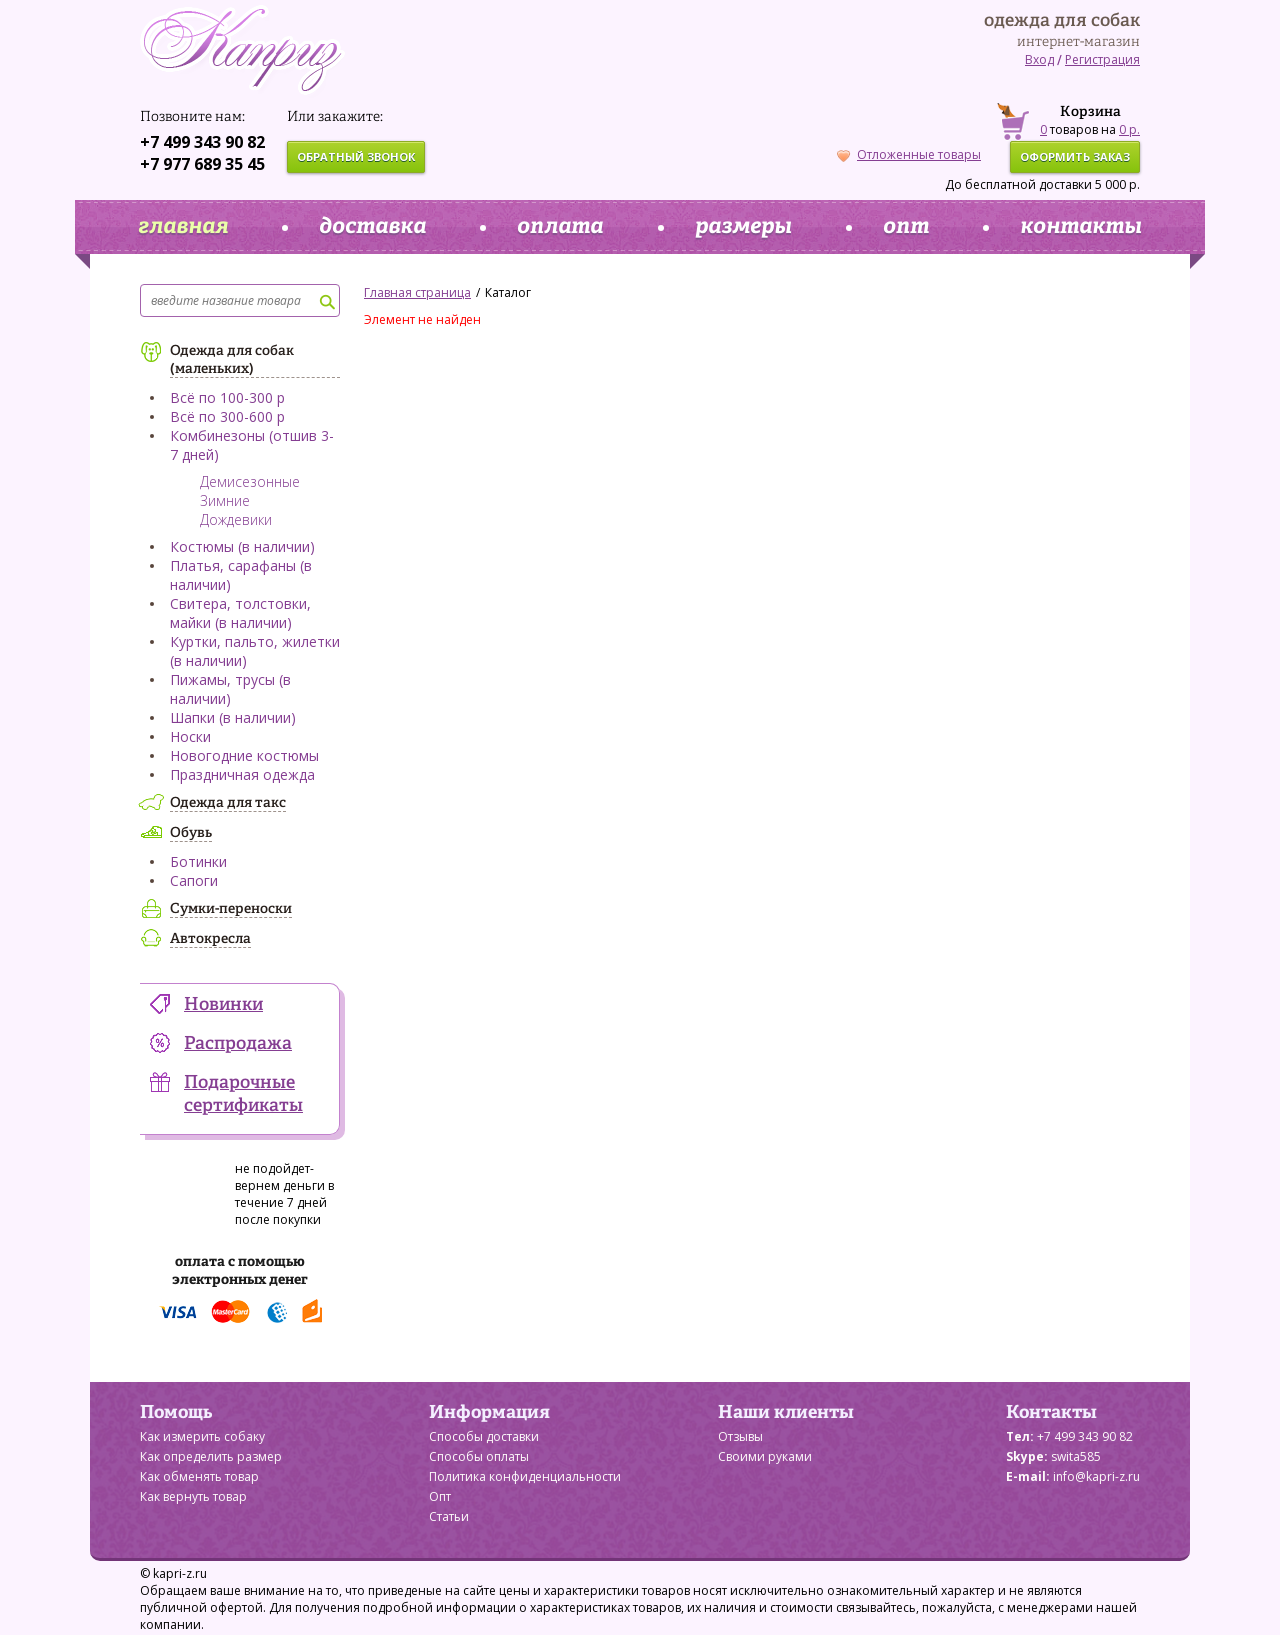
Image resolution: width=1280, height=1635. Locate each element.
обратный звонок (356, 156)
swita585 (1076, 1456)
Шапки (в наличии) (233, 717)
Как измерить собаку (202, 1436)
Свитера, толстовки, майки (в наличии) (240, 613)
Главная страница (417, 292)
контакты (1081, 227)
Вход (1039, 59)
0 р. (1129, 129)
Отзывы (740, 1436)
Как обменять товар (199, 1476)
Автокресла (210, 939)
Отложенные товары (909, 154)
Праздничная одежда (242, 774)
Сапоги (194, 880)
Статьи (449, 1516)
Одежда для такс (228, 803)
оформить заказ (1075, 156)
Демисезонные (250, 481)
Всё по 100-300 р (227, 397)
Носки (190, 736)
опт (906, 227)
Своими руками (765, 1456)
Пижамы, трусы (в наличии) (230, 689)
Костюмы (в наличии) (242, 546)
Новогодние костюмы (244, 755)
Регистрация (1102, 59)
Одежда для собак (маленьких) (232, 360)
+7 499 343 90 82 (202, 142)
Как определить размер (211, 1456)
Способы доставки (484, 1436)
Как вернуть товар (193, 1496)
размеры (743, 227)
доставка (372, 227)
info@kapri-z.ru (1096, 1476)
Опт (440, 1496)
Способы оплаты (479, 1456)
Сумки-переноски (231, 909)
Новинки (223, 1005)
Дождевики (236, 519)
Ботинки (198, 861)
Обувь (191, 833)
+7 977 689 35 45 (202, 164)
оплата (560, 227)
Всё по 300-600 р (227, 416)
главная (183, 227)
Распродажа (238, 1044)
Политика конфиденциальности (525, 1476)
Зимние (225, 500)
